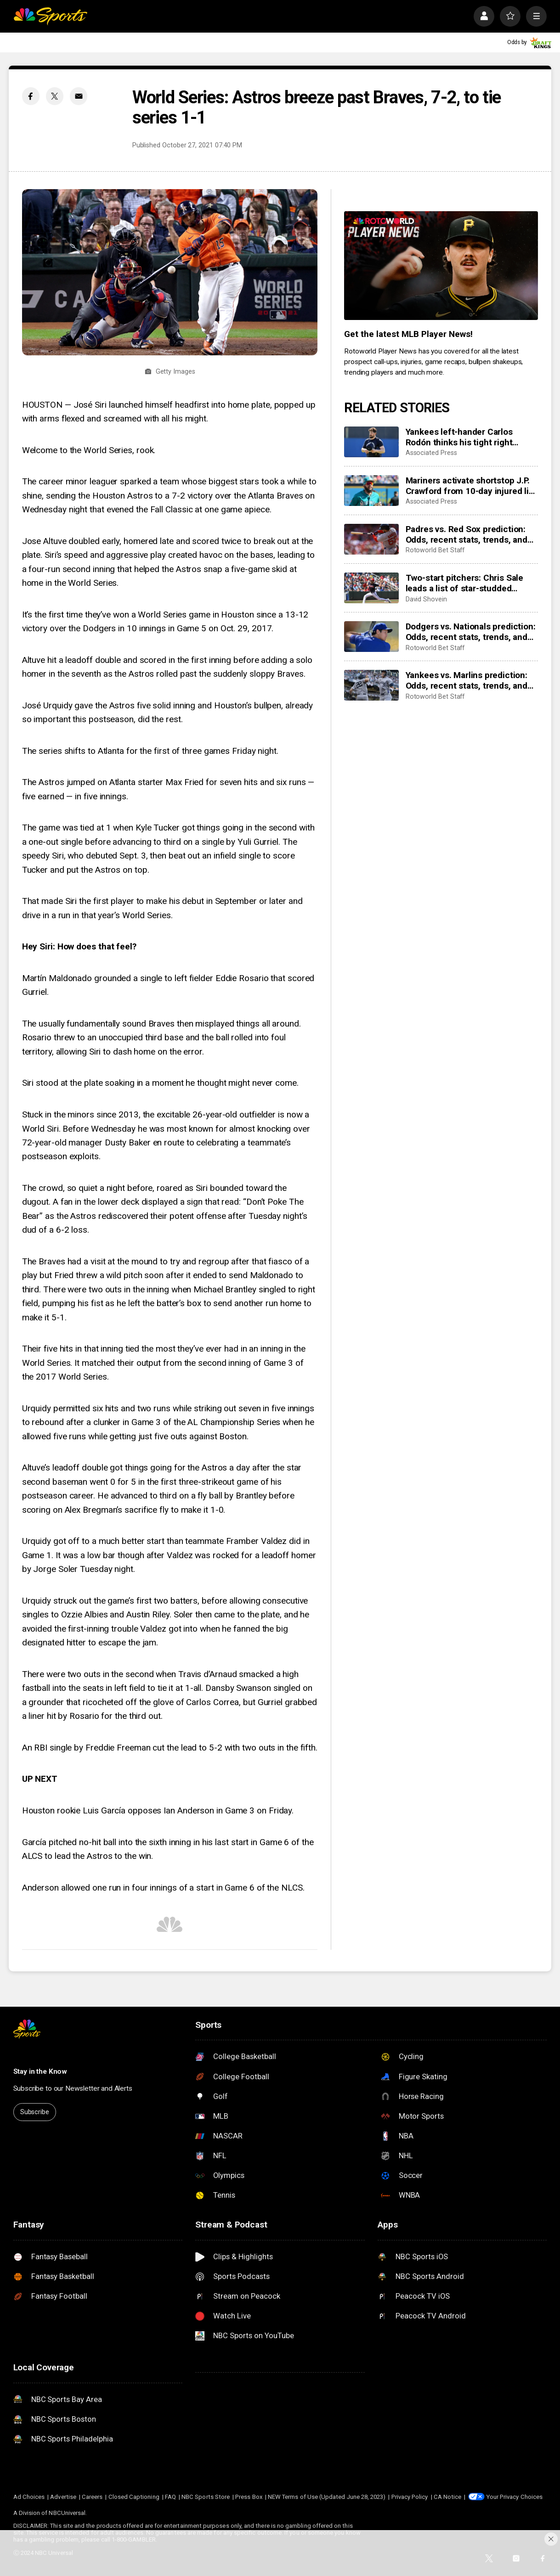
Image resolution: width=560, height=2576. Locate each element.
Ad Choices (29, 2496)
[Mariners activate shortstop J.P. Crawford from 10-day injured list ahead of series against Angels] (371, 490)
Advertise (63, 2496)
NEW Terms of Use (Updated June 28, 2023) (327, 2496)
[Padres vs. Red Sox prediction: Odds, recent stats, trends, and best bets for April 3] (371, 539)
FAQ (170, 2496)
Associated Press (431, 452)
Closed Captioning (133, 2496)
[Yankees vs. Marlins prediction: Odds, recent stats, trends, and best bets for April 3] (371, 685)
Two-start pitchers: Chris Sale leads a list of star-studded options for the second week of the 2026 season (467, 583)
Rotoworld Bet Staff (435, 550)
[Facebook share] (31, 96)
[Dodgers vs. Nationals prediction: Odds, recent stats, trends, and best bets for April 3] (371, 636)
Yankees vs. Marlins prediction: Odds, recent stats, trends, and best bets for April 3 (466, 680)
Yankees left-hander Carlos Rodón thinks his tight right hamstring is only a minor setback (459, 437)
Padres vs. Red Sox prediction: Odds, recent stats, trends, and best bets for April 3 (466, 534)
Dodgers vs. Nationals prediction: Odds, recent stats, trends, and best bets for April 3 (471, 631)
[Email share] (78, 96)
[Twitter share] (54, 96)
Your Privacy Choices (514, 2496)
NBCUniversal (67, 2512)
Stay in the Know (40, 2071)
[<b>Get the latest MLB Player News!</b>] (441, 265)
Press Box (248, 2496)
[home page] (50, 16)
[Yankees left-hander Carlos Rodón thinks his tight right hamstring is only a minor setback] (371, 442)
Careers (92, 2496)
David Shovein (426, 599)
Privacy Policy (409, 2496)
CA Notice (448, 2496)
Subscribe (34, 2112)
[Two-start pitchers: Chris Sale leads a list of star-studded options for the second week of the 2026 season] (371, 587)
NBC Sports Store (205, 2496)
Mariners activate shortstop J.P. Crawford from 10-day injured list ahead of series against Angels (471, 485)
